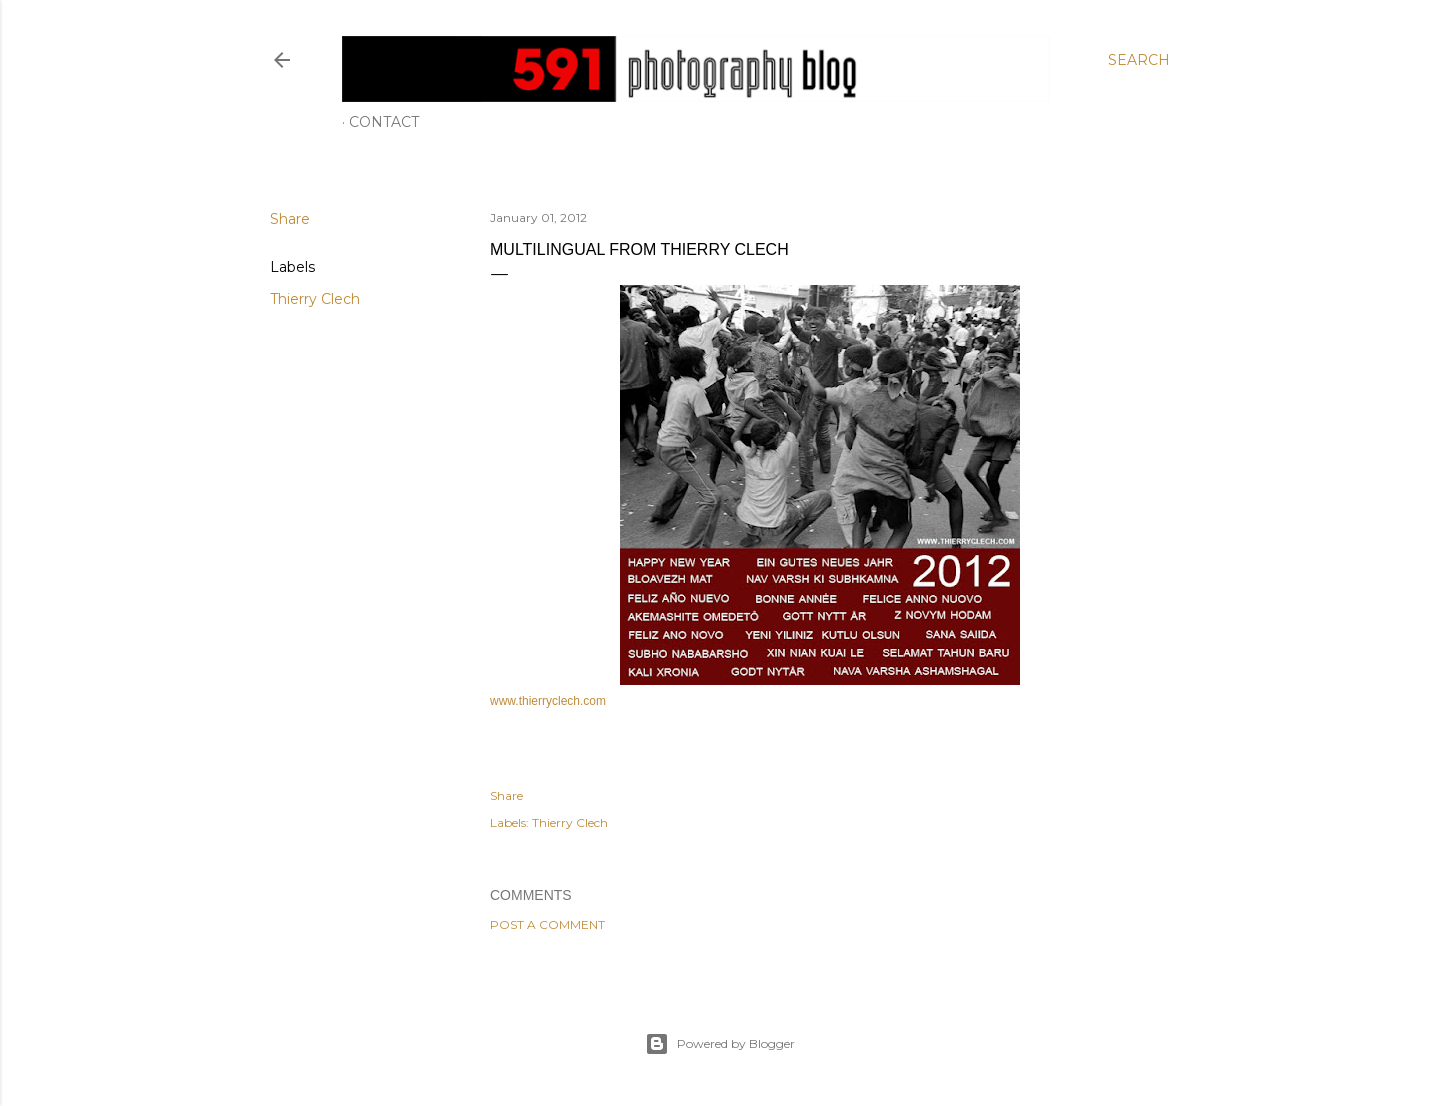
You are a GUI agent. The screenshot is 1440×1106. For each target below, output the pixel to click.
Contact (384, 122)
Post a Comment (547, 924)
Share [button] (290, 219)
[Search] (1139, 60)
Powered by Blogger (720, 1044)
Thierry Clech (315, 299)
